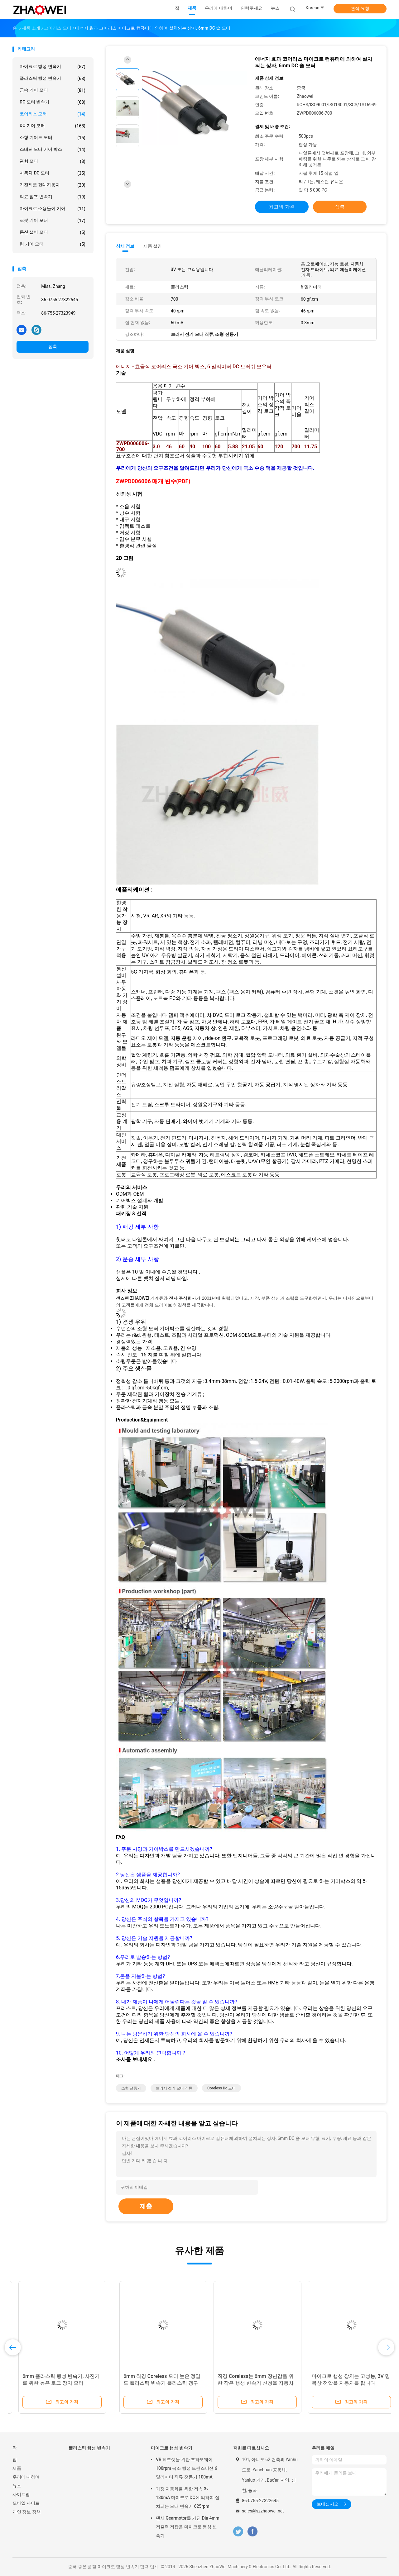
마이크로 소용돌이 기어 (52, 209)
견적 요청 (360, 8)
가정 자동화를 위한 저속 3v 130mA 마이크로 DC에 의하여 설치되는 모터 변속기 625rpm (187, 2497)
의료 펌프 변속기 (52, 197)
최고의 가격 (282, 207)
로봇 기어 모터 (52, 220)
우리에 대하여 (26, 2476)
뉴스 (16, 2485)
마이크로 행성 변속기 (52, 67)
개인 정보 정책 (26, 2511)
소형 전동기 (131, 2088)
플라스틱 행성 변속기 (52, 78)
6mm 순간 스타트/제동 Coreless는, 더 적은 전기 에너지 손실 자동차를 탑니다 (243, 2383)
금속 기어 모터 (52, 90)
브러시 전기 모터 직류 (174, 2088)
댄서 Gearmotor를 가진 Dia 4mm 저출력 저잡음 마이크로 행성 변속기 (187, 2527)
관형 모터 (52, 161)
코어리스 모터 (52, 114)
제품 (16, 2468)
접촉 (52, 346)
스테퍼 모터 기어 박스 (52, 149)
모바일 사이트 (26, 2503)
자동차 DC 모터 (52, 173)
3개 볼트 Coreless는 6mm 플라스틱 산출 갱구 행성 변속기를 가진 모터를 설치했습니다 (56, 2383)
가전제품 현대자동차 (52, 185)
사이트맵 (21, 2494)
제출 (146, 2206)
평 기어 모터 (52, 244)
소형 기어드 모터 (52, 138)
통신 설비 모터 (52, 232)
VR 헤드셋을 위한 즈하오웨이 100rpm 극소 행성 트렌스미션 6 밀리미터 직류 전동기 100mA (186, 2468)
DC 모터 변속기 (52, 102)
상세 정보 (125, 246)
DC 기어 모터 (52, 126)
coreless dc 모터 (221, 2088)
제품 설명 (152, 246)
